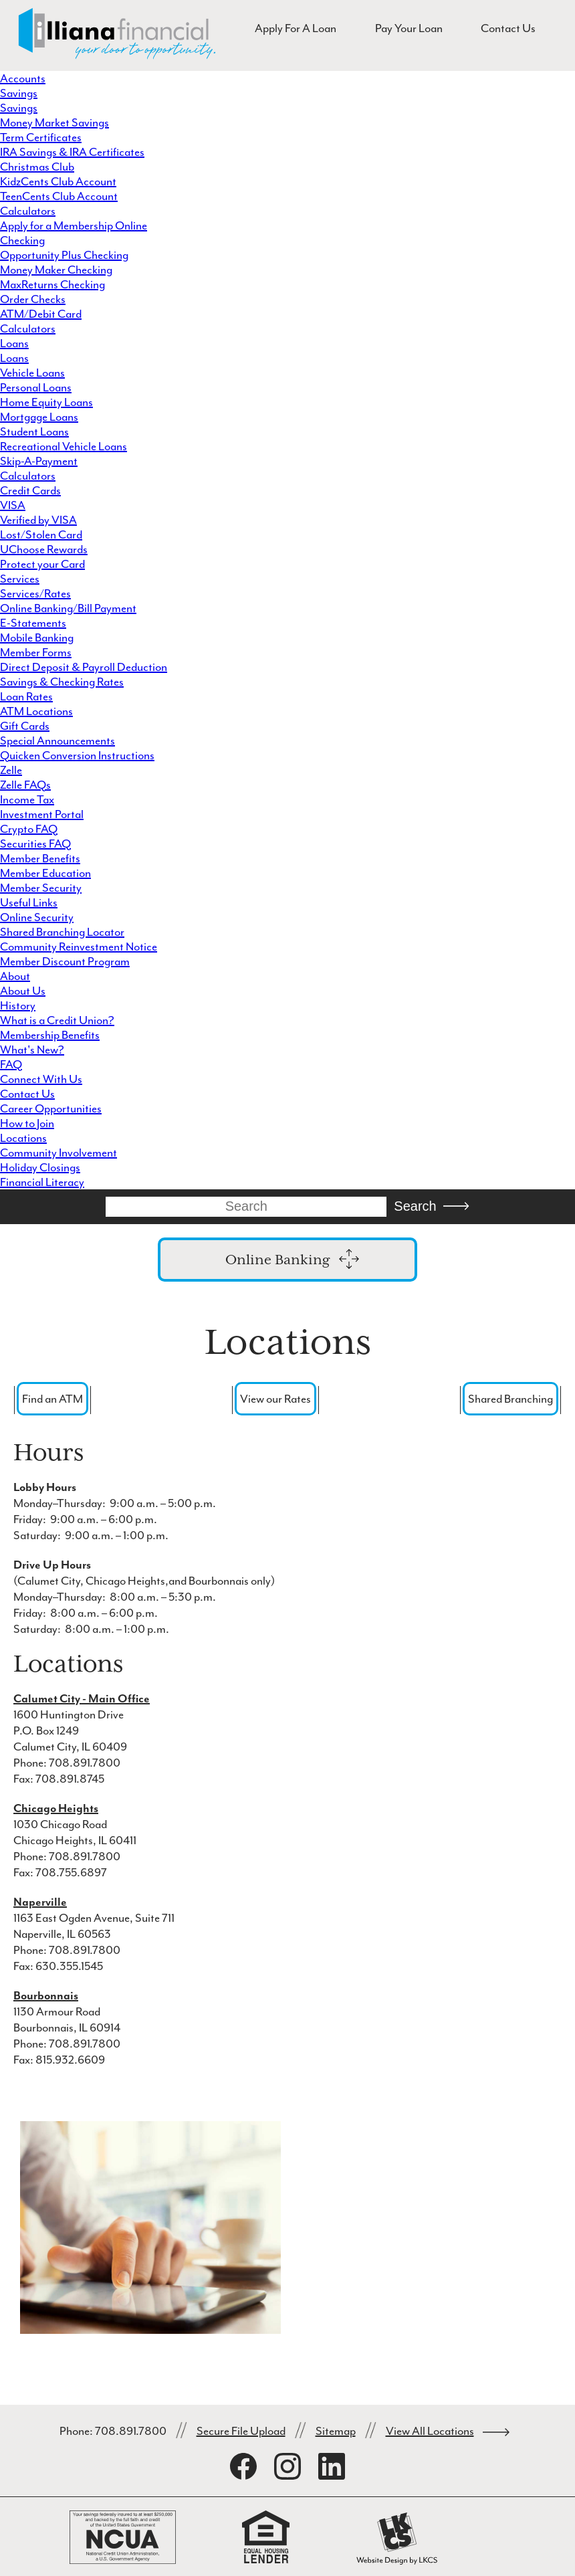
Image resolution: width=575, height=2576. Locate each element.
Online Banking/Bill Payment (68, 608)
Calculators (27, 210)
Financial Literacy (42, 1182)
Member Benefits (40, 858)
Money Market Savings (54, 122)
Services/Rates (35, 593)
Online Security (37, 917)
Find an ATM (52, 1398)
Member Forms (36, 652)
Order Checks (33, 299)
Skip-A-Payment (39, 461)
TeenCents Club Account (59, 196)
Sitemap (336, 2430)
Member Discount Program (65, 961)
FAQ (11, 1064)
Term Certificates (41, 137)
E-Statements (33, 622)
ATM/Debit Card (41, 313)
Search (415, 1206)
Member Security (41, 887)
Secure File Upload (241, 2430)
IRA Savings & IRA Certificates (72, 151)
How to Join (27, 1123)
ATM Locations (36, 711)
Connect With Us (41, 1079)
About (15, 976)
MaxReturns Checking (52, 284)
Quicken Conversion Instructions (77, 755)
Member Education (45, 873)
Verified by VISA (38, 519)
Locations (23, 1137)
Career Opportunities (51, 1108)
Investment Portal (42, 814)
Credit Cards (30, 490)
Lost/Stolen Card (41, 534)
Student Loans (34, 431)
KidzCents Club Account (58, 181)
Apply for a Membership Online (73, 225)
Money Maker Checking (56, 269)
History (17, 1005)
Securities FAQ (35, 843)
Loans (14, 343)
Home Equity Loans (46, 402)
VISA (12, 505)
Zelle (11, 770)
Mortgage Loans (39, 416)
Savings (18, 93)
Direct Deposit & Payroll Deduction (83, 667)
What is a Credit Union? (57, 1020)
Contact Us (508, 28)
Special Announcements (57, 740)
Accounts (22, 78)
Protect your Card (42, 564)
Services (19, 578)
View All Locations (430, 2430)
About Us (22, 990)
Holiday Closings (40, 1167)
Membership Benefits (50, 1034)
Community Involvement (58, 1152)
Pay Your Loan (409, 28)
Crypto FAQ (29, 828)
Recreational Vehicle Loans (63, 446)
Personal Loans (36, 387)
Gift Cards (24, 725)
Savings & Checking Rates (62, 681)
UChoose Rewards (44, 549)
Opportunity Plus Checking (64, 254)
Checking (22, 240)
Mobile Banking (37, 637)
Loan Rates (26, 696)
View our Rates (275, 1398)
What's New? (32, 1049)
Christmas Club (37, 166)
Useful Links (29, 902)
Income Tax (27, 799)
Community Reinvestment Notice (78, 946)
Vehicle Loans (32, 372)
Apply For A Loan (295, 28)
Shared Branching (510, 1398)
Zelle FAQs (25, 784)
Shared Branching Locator (62, 931)
